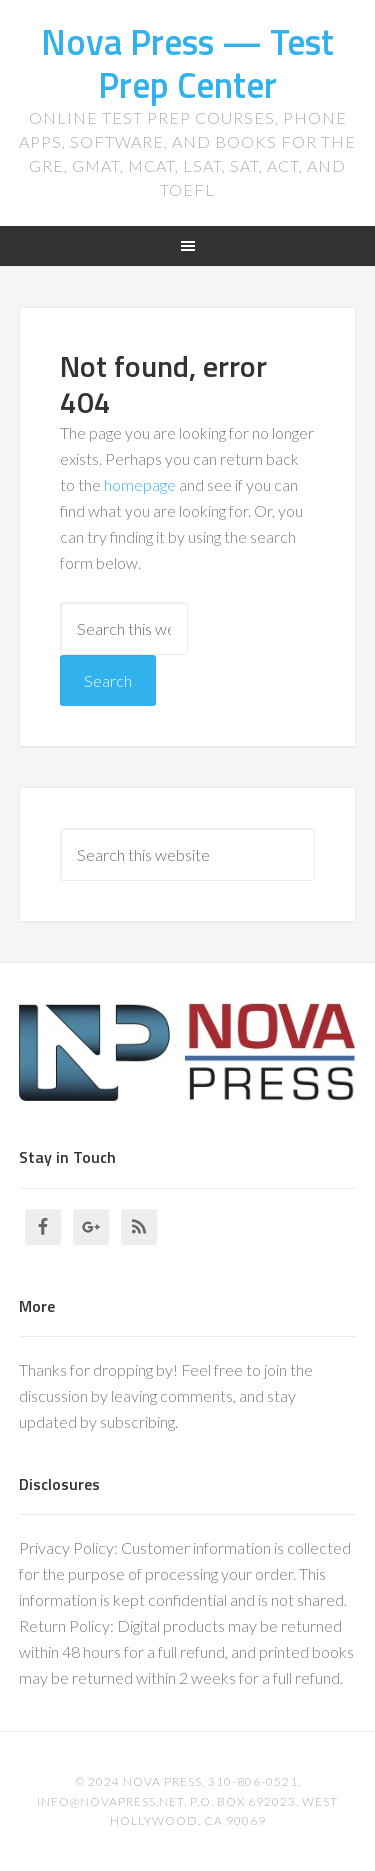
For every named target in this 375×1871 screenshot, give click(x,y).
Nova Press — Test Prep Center (187, 63)
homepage (140, 484)
